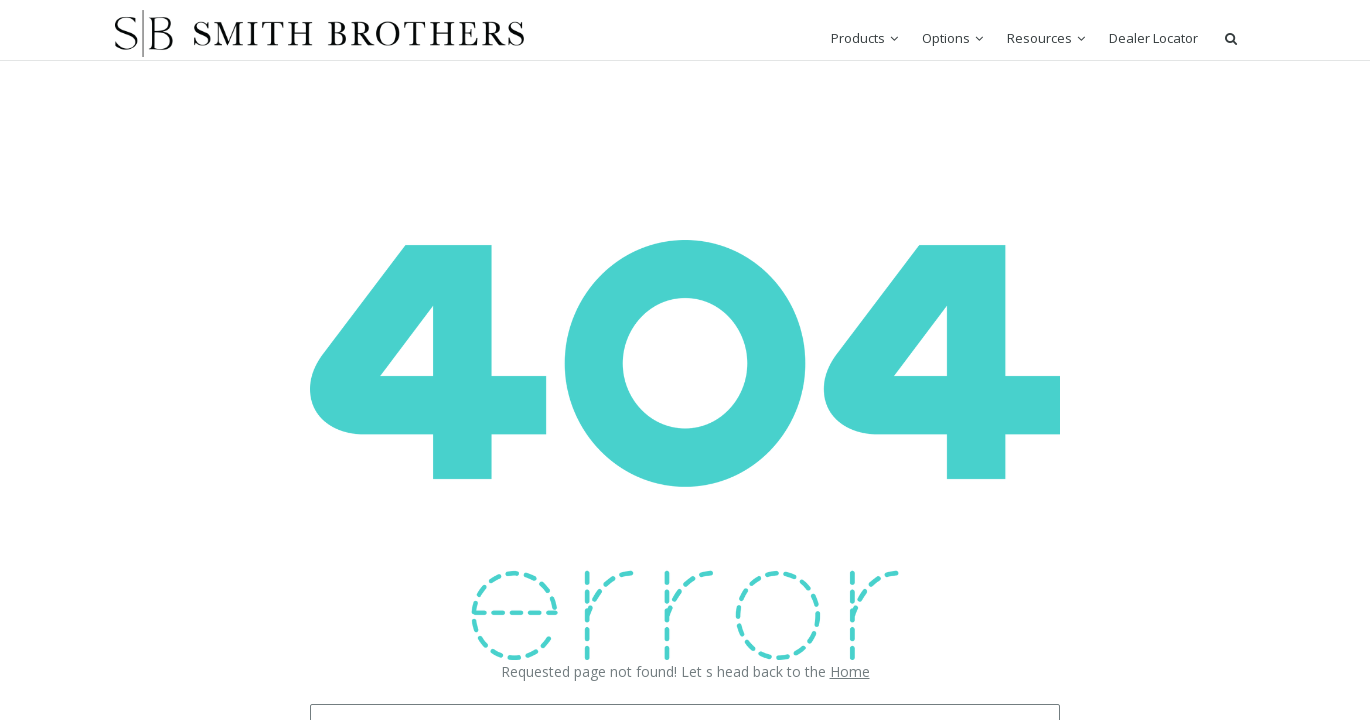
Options (946, 38)
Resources (1039, 38)
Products (858, 38)
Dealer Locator (1153, 38)
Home (850, 671)
